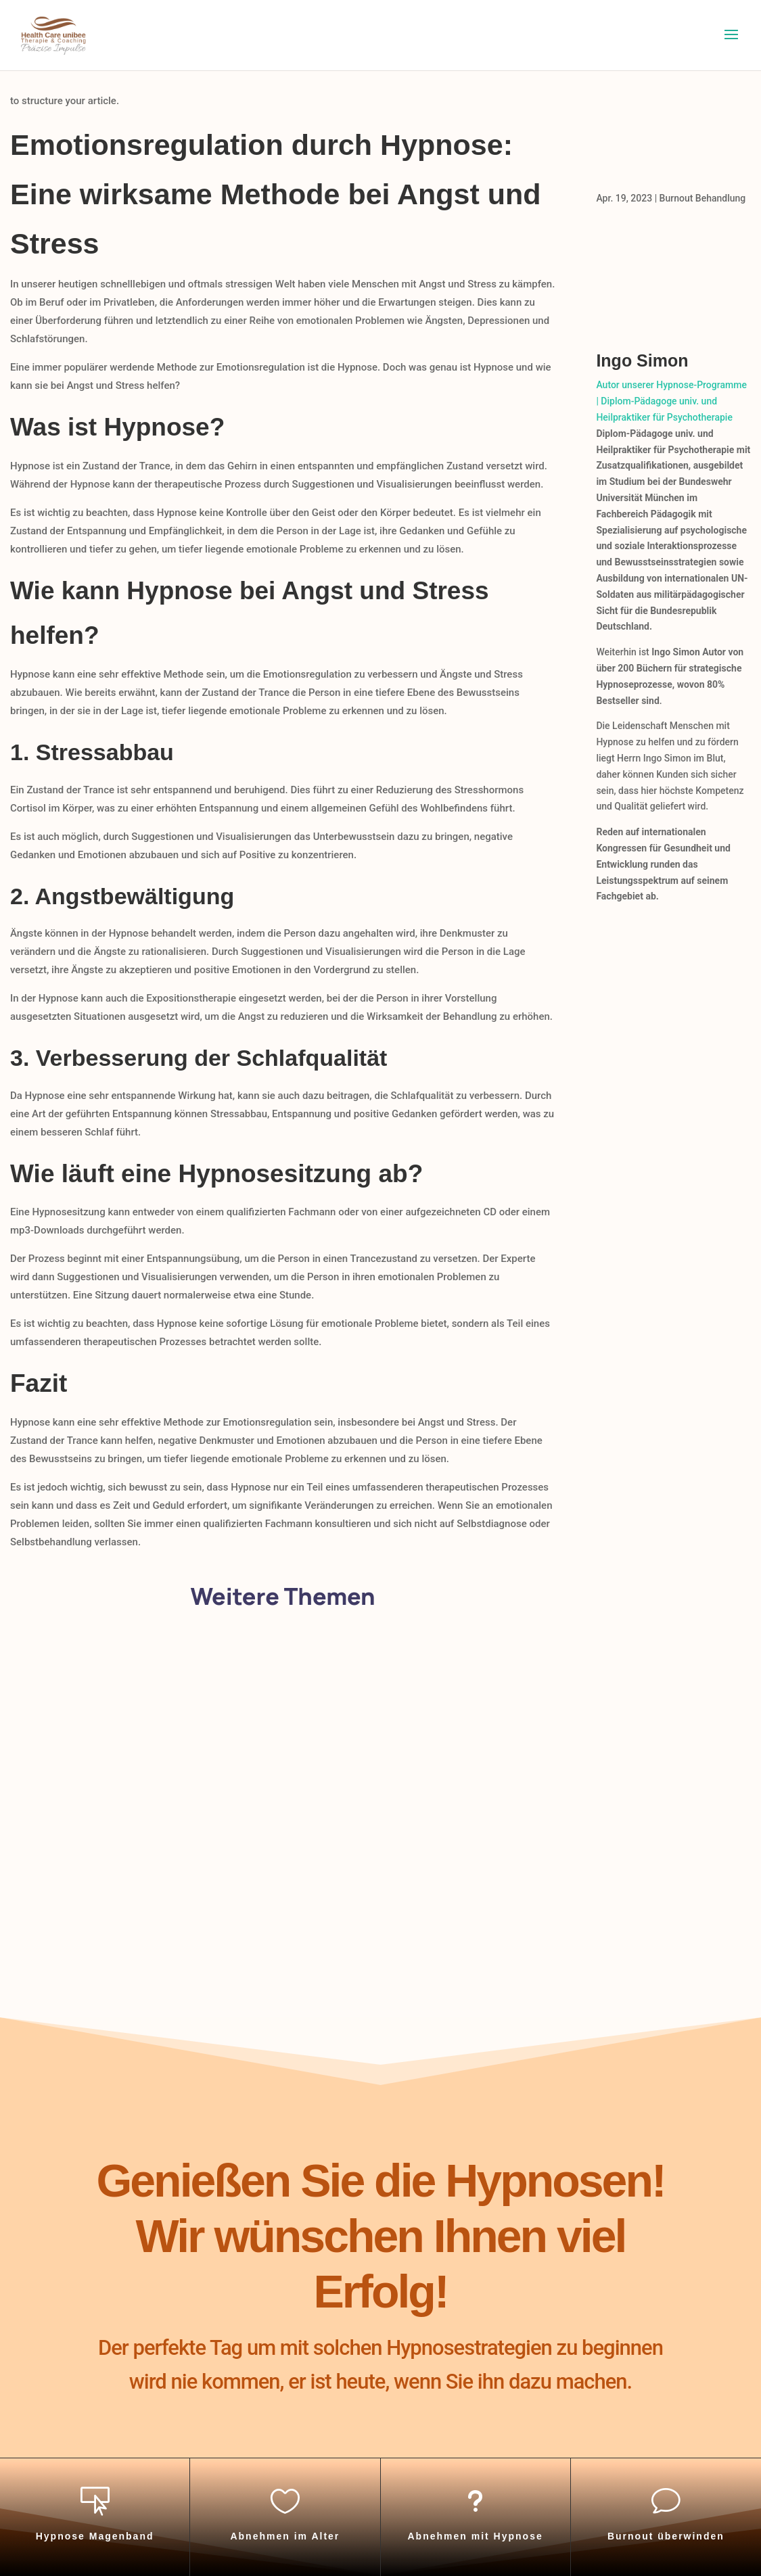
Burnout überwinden (665, 2536)
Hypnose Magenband (95, 2536)
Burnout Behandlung (703, 198)
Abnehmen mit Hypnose (475, 2536)
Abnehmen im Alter (285, 2536)
